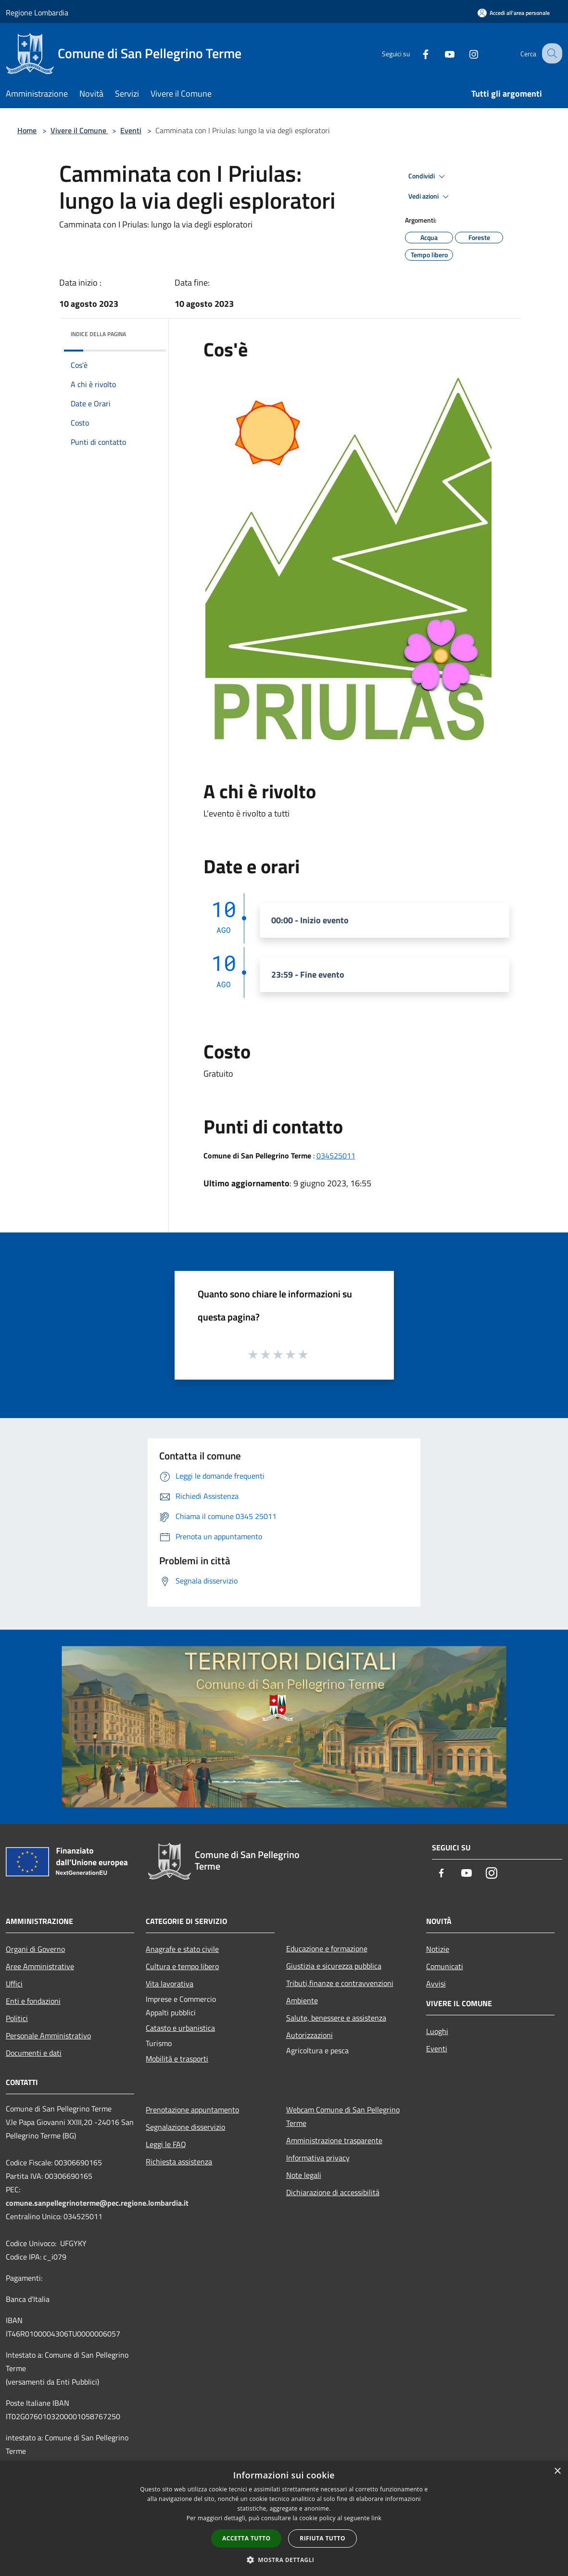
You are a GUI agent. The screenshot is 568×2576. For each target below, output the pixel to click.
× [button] (557, 2471)
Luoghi (437, 2031)
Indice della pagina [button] (98, 334)
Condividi (428, 176)
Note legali (303, 2175)
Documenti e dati (34, 2053)
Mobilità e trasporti (177, 2058)
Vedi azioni (430, 196)
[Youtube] (441, 53)
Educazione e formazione (326, 1948)
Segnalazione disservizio (185, 2127)
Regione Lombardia (37, 12)
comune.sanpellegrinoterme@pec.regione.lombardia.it (97, 2203)
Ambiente (302, 2000)
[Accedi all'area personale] (513, 12)
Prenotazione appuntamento (192, 2109)
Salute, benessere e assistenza (336, 2017)
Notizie (437, 1949)
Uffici (14, 1983)
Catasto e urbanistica (180, 2028)
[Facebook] (417, 53)
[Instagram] (465, 53)
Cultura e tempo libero (182, 1966)
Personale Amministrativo (48, 2035)
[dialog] (284, 2518)
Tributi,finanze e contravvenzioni (339, 1983)
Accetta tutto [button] (246, 2538)
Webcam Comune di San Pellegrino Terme (343, 2116)
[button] (284, 2559)
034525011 (335, 1155)
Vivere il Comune (79, 130)
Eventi (130, 130)
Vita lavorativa (169, 1983)
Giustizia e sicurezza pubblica (333, 1966)
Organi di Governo (35, 1949)
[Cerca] (550, 53)
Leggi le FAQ (166, 2144)
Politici (17, 2018)
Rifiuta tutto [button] (322, 2538)
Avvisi (436, 1983)
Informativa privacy (318, 2157)
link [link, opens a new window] (376, 2518)
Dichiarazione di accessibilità (332, 2192)
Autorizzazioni (309, 2035)
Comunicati (444, 1966)
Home (27, 130)
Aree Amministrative (40, 1966)
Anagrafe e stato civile (182, 1949)
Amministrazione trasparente (334, 2140)
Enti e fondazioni (33, 2001)
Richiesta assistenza (179, 2161)
